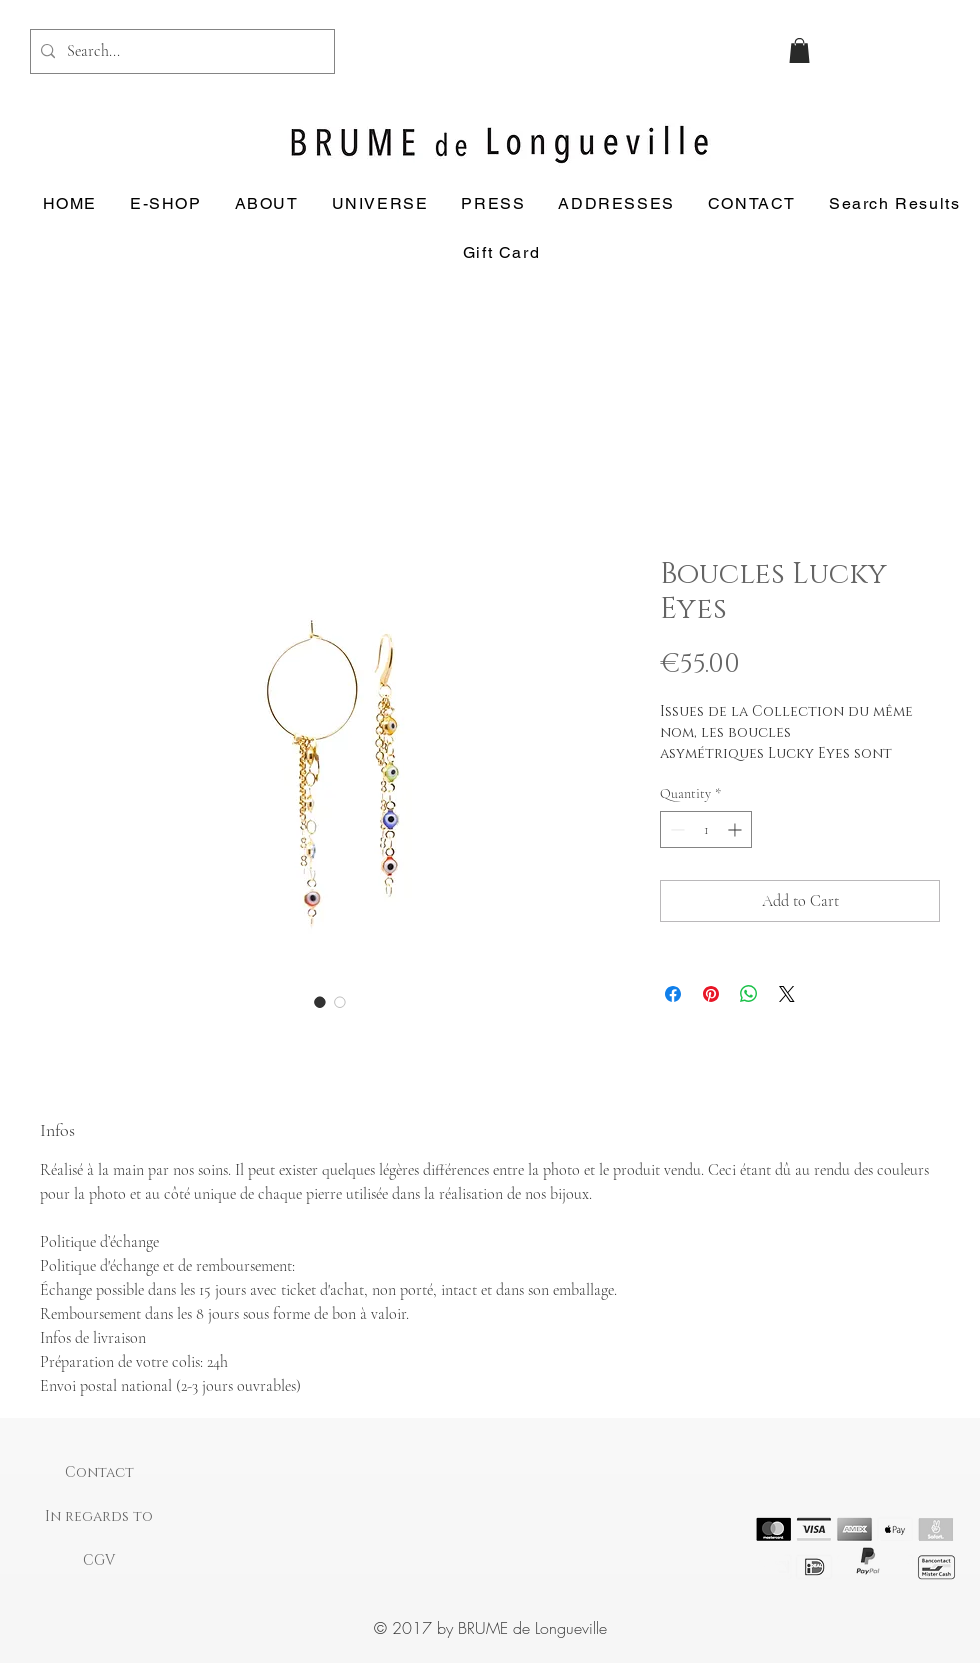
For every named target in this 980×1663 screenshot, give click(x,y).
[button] (799, 50)
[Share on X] (787, 994)
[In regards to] (99, 1517)
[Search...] (179, 51)
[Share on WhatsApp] (749, 994)
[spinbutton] (706, 829)
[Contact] (99, 1473)
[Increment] (736, 829)
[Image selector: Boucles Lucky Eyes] (320, 1002)
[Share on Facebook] (673, 994)
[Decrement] (675, 829)
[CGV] (99, 1561)
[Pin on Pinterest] (711, 994)
